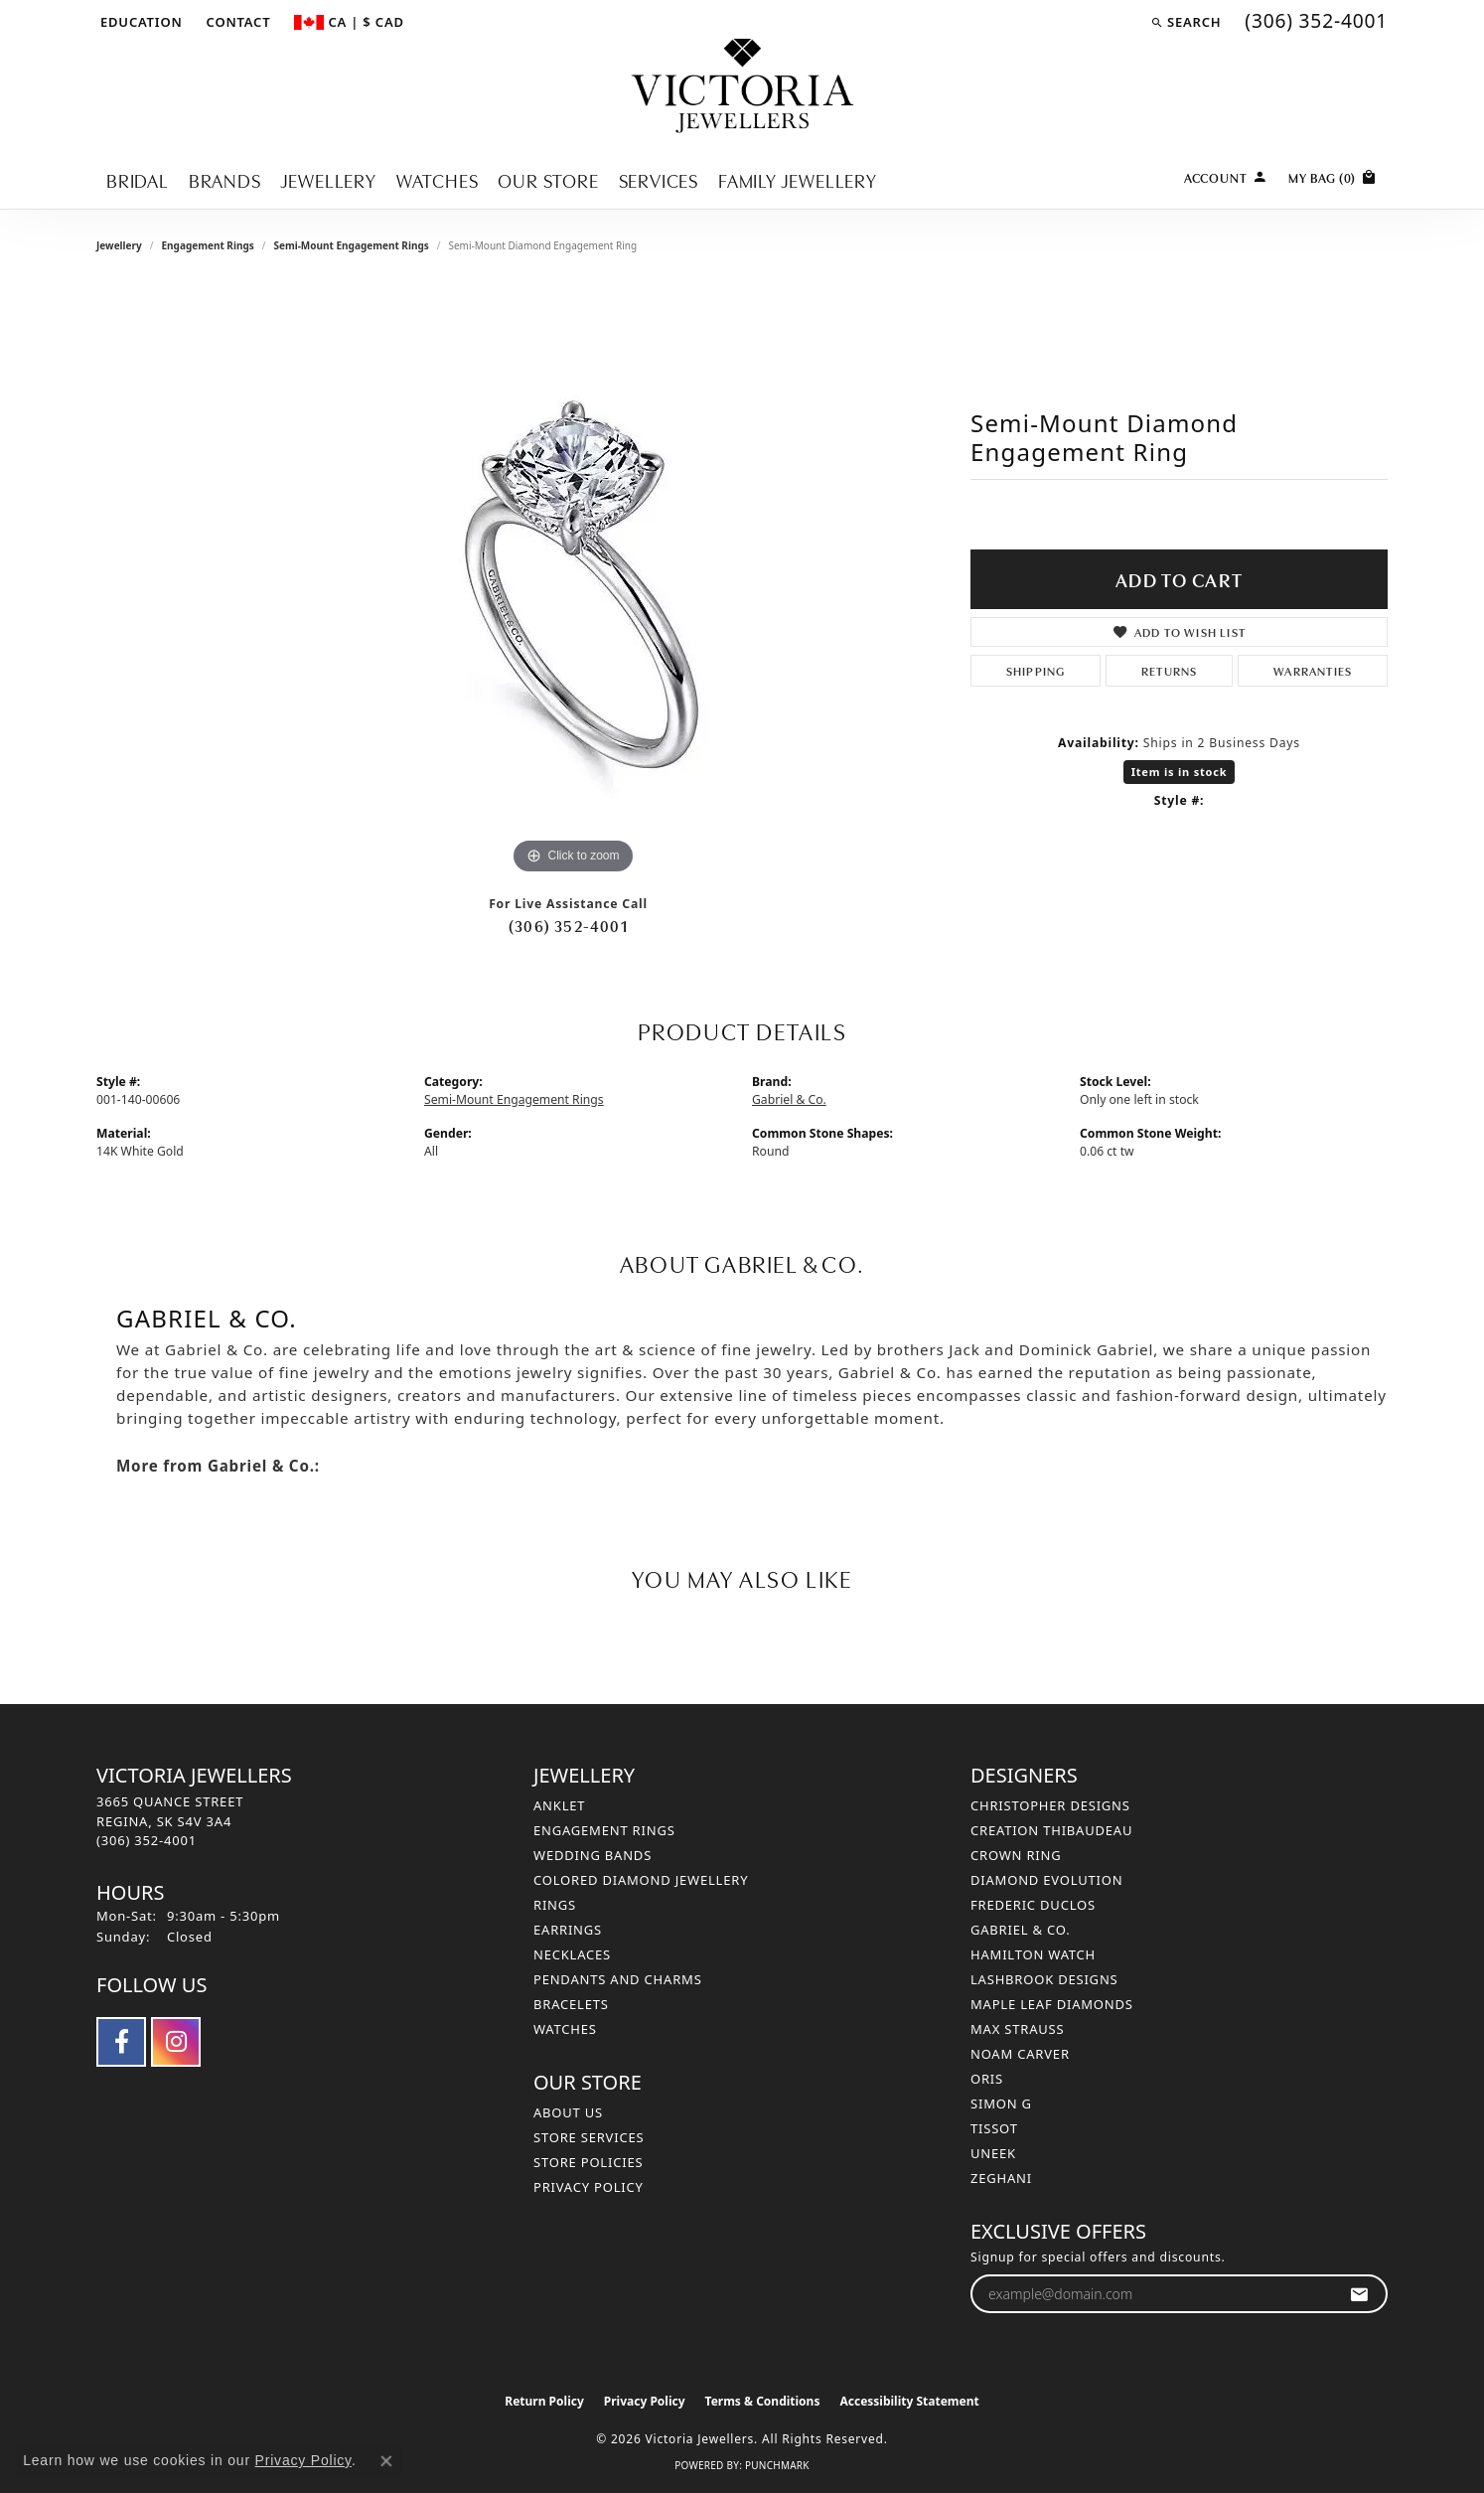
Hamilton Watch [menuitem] (1033, 1954)
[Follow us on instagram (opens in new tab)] (176, 2042)
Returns (1169, 670)
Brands (225, 179)
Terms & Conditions (762, 2401)
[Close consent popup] (386, 2461)
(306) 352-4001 (568, 925)
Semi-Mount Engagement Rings (350, 245)
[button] (139, 22)
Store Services (588, 2137)
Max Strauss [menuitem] (1017, 2029)
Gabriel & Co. (789, 1099)
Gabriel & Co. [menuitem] (1020, 1930)
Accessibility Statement (908, 2401)
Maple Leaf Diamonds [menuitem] (1051, 2004)
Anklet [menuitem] (559, 1805)
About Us (568, 2112)
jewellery (119, 245)
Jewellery (328, 179)
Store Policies (588, 2162)
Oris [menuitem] (986, 2079)
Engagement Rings (207, 245)
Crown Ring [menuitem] (1016, 1855)
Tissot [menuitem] (994, 2128)
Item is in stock (1179, 771)
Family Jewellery (797, 179)
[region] (573, 581)
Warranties (1312, 670)
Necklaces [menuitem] (572, 1954)
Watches (437, 179)
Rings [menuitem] (554, 1905)
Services (658, 179)
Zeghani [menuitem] (1001, 2178)
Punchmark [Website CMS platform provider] (777, 2465)
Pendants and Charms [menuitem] (617, 1979)
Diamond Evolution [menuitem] (1046, 1880)
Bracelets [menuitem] (571, 2004)
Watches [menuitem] (565, 2029)
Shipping (1036, 670)
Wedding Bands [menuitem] (592, 1855)
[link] (237, 22)
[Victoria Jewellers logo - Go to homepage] (742, 87)
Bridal (137, 179)
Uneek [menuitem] (993, 2153)
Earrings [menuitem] (567, 1930)
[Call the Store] (146, 1840)
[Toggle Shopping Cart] (1333, 175)
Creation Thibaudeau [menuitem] (1051, 1830)
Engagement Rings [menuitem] (604, 1830)
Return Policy (544, 2401)
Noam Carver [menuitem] (1020, 2054)
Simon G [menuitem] (1001, 2103)
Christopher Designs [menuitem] (1050, 1805)
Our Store (548, 179)
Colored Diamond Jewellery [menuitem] (640, 1880)
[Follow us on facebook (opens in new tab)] (121, 2042)
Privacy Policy (588, 2187)
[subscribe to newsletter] (1359, 2293)
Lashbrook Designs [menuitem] (1044, 1979)
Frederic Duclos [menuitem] (1033, 1905)
